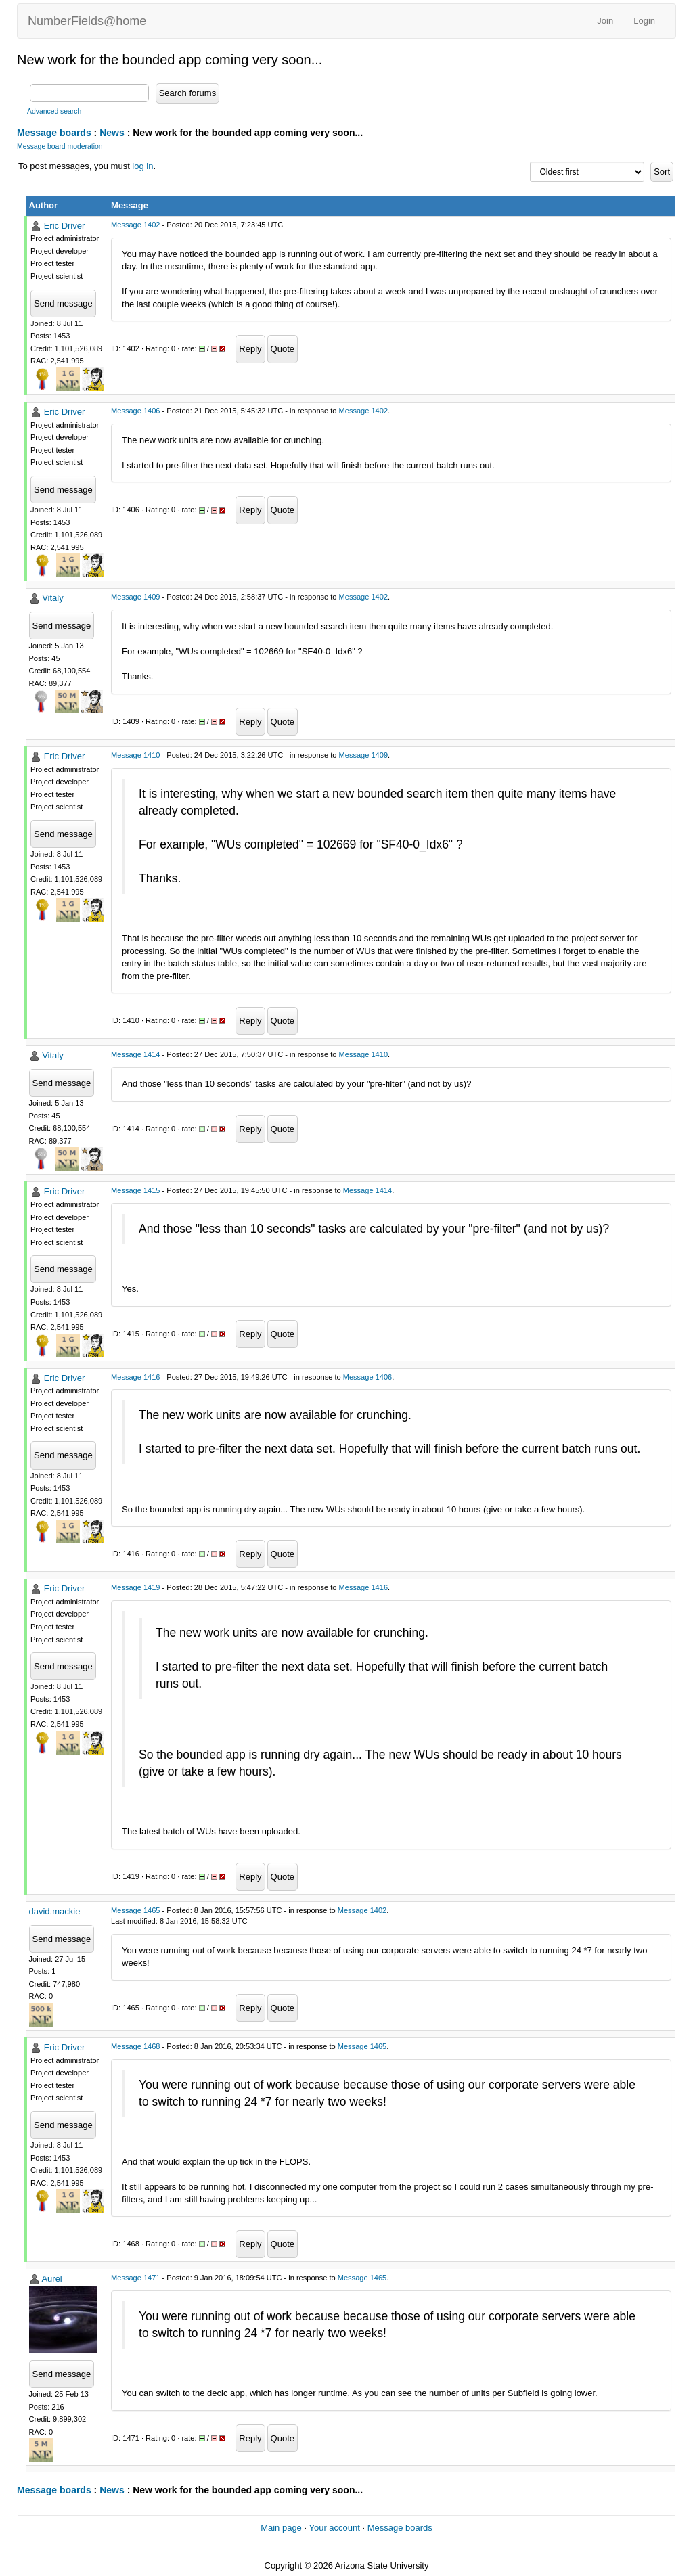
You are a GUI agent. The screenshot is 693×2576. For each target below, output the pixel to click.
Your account (334, 2528)
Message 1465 (135, 1910)
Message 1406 (135, 411)
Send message (63, 303)
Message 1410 (135, 755)
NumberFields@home (87, 21)
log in (142, 166)
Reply (250, 349)
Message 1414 (135, 1054)
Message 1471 (135, 2278)
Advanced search (54, 111)
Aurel (51, 2279)
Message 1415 (135, 1190)
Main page (281, 2528)
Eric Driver (64, 226)
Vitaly (53, 598)
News (112, 132)
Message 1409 (135, 597)
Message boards (54, 132)
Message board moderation (60, 146)
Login (644, 21)
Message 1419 (135, 1587)
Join (605, 21)
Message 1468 (135, 2046)
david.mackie (55, 1911)
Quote (282, 349)
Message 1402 (135, 225)
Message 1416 (135, 1377)
